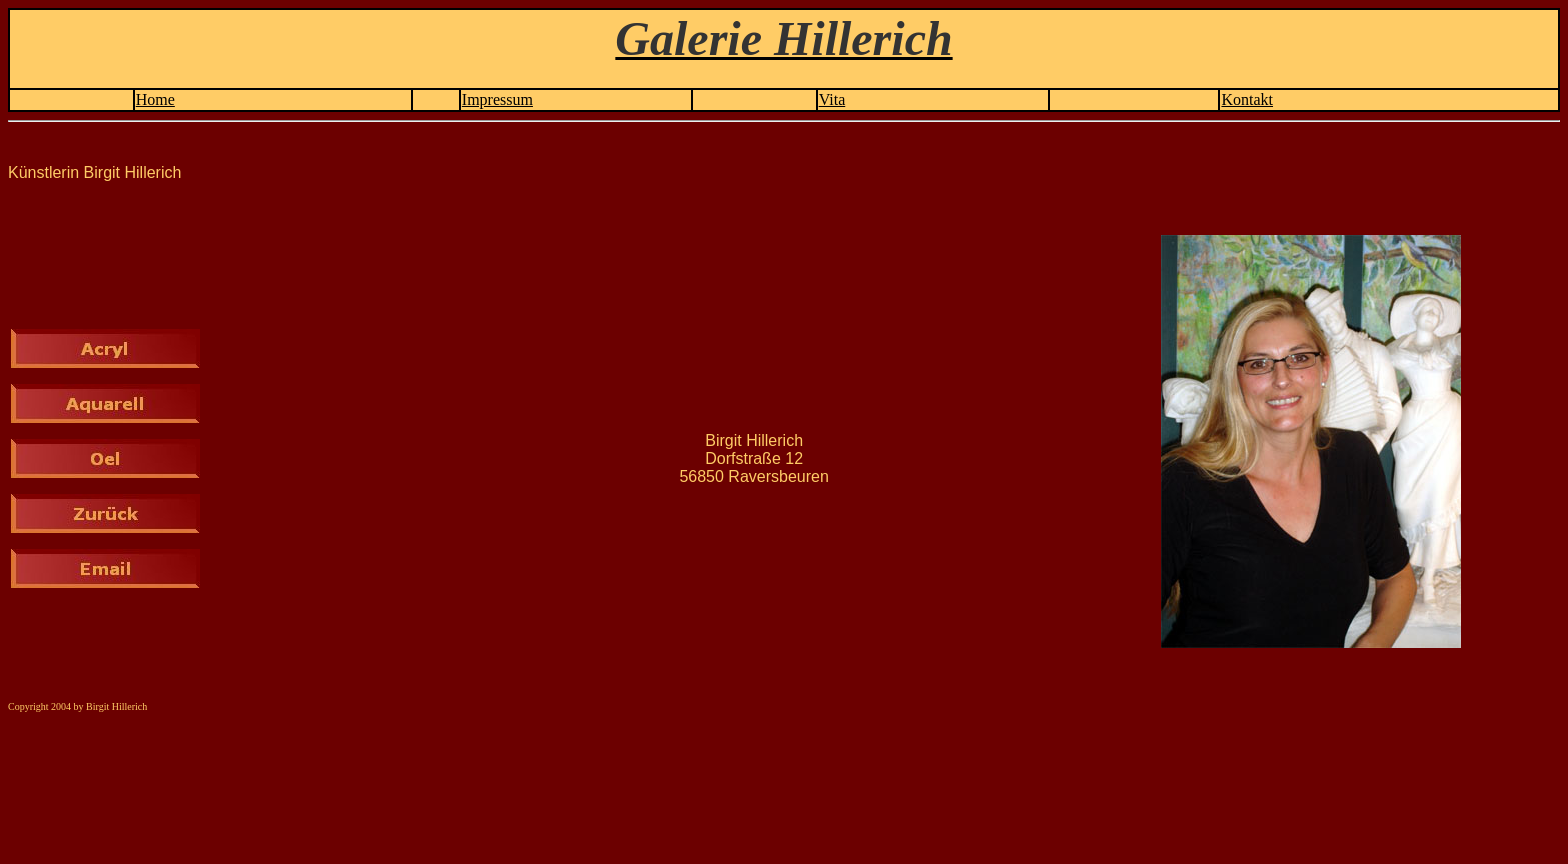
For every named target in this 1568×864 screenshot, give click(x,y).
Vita (832, 99)
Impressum (497, 99)
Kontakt (1247, 99)
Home (155, 99)
